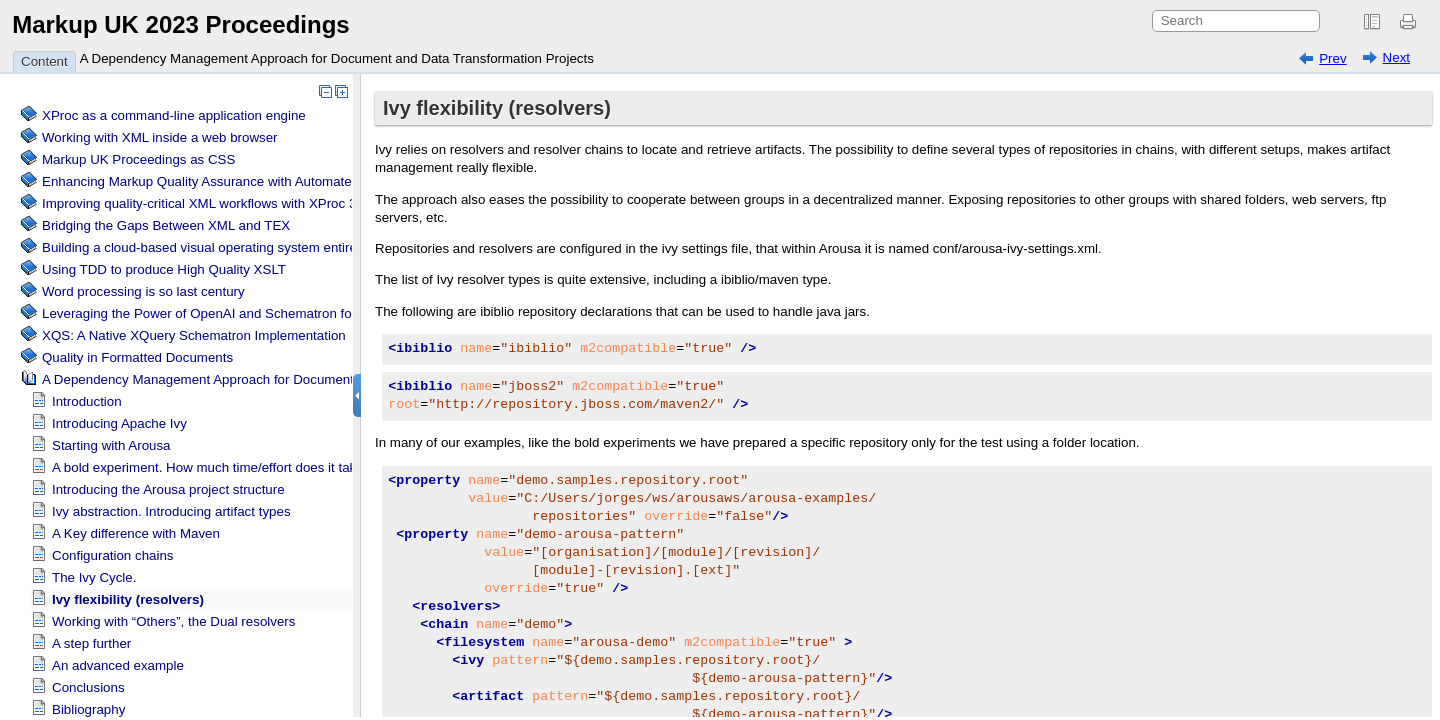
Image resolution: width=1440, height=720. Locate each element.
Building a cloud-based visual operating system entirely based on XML (249, 247)
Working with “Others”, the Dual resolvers (173, 621)
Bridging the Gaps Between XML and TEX (166, 225)
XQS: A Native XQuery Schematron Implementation (194, 335)
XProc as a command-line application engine (174, 115)
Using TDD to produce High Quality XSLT (164, 269)
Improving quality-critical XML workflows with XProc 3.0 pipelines (233, 203)
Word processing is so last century (143, 291)
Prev (1332, 58)
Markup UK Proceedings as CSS (138, 159)
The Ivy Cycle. (94, 577)
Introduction (87, 401)
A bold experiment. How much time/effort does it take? (211, 467)
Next (1396, 57)
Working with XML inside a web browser (160, 137)
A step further (91, 643)
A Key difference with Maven (136, 533)
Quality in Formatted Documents (137, 357)
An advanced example (118, 665)
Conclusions (88, 687)
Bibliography (88, 709)
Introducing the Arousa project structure (168, 489)
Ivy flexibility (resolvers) (128, 599)
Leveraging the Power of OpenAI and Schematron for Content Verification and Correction (304, 313)
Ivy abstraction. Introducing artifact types (171, 511)
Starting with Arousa (111, 445)
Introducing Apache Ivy (119, 423)
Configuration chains (113, 555)
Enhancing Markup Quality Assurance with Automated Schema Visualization (266, 181)
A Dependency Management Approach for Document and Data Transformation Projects (337, 58)
